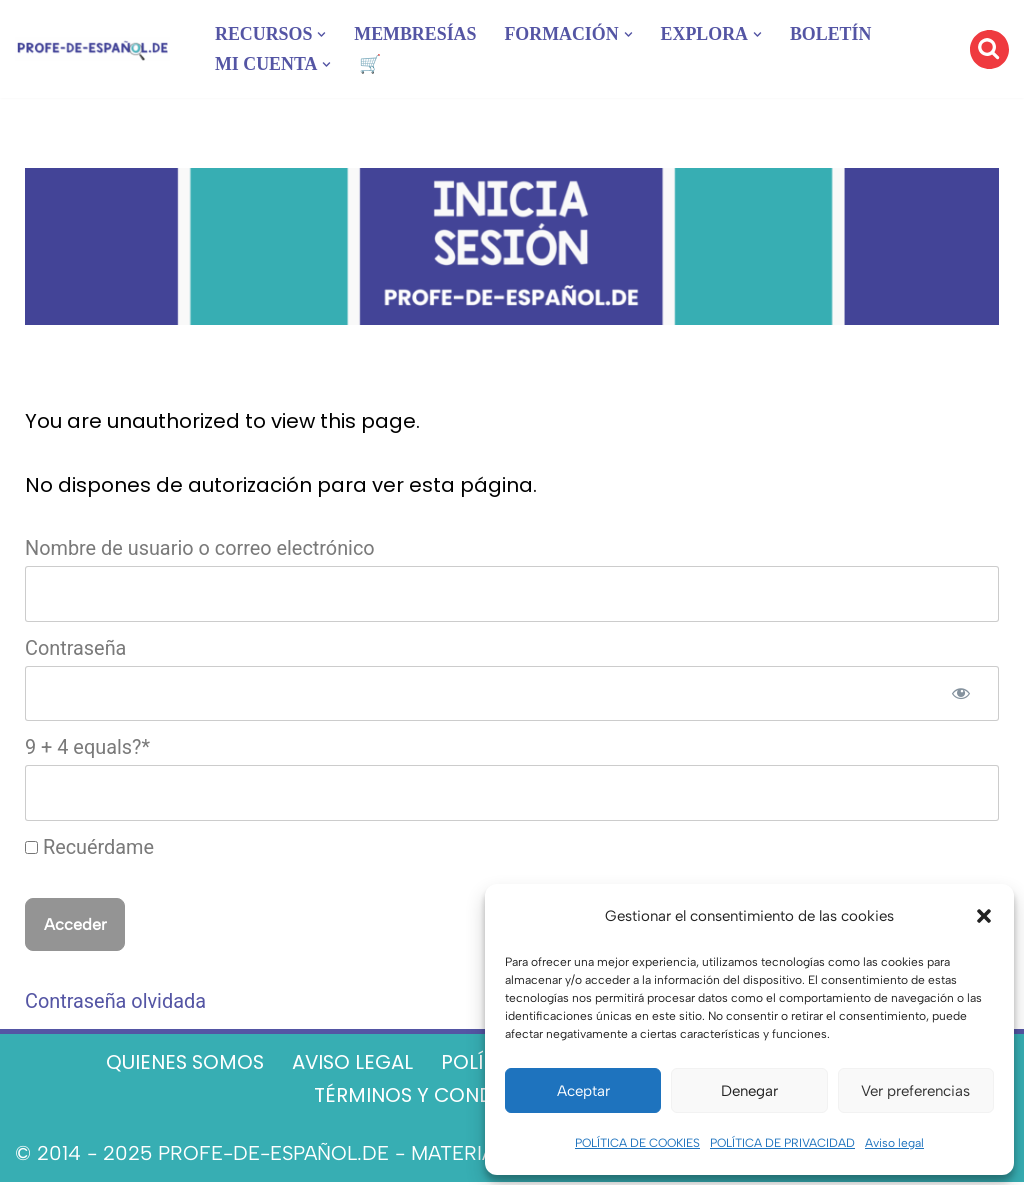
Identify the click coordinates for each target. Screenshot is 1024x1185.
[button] (984, 916)
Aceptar (583, 1091)
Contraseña (76, 650)
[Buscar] (989, 49)
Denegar (749, 1091)
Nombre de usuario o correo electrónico (201, 550)
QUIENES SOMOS (181, 1066)
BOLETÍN (834, 34)
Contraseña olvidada (116, 1005)
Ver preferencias (915, 1091)
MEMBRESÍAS (416, 34)
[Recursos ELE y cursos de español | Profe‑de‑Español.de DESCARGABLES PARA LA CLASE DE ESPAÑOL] (92, 49)
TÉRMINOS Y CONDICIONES (441, 1099)
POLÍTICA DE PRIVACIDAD (782, 1143)
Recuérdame (90, 850)
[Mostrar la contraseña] (961, 695)
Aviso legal (894, 1143)
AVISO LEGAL (351, 1066)
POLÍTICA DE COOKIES (637, 1143)
